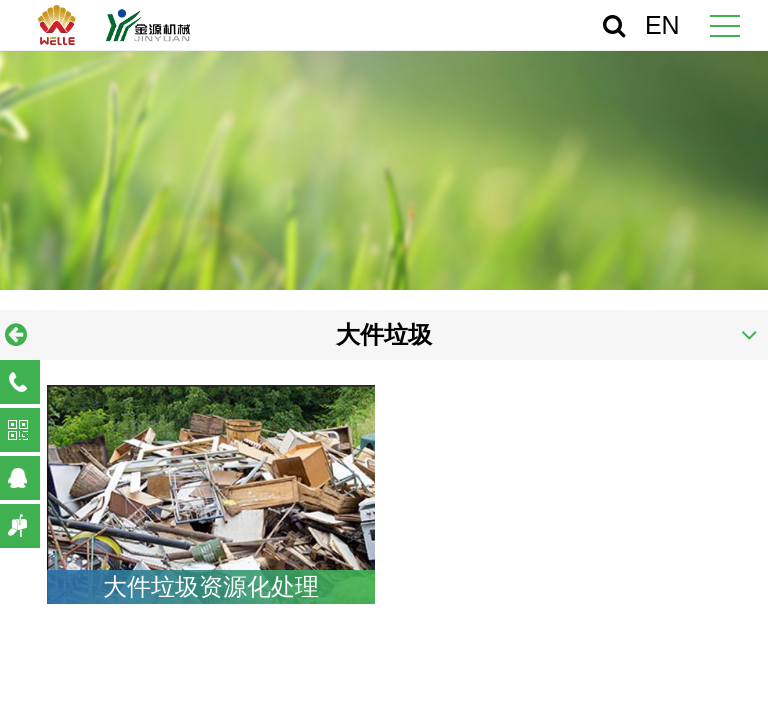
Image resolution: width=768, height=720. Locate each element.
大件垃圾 (384, 334)
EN (662, 25)
